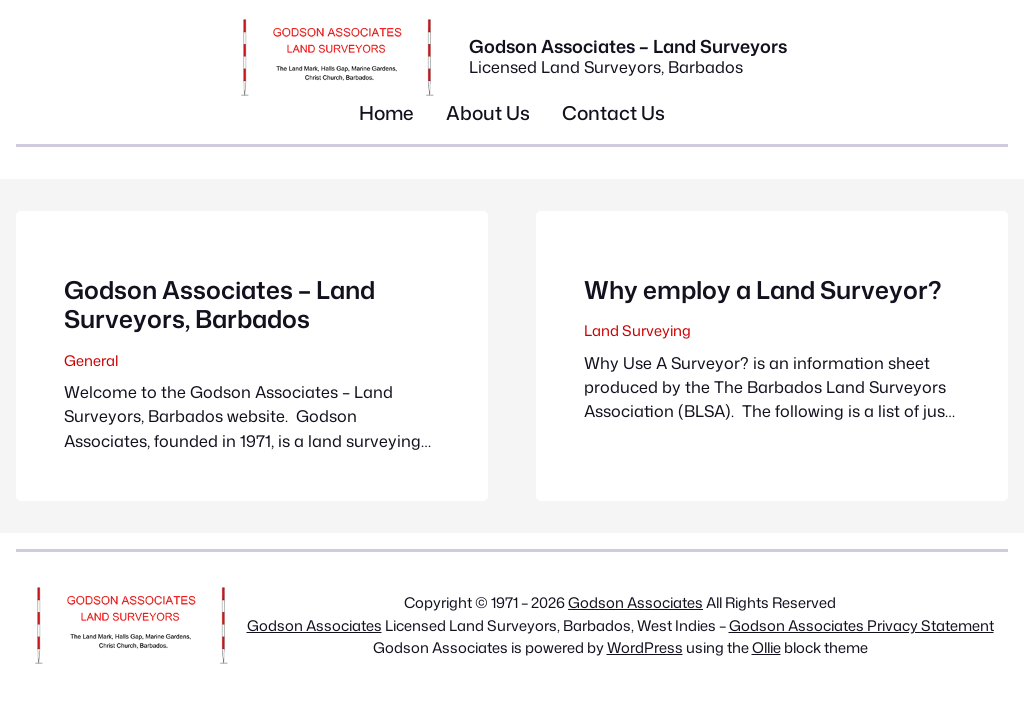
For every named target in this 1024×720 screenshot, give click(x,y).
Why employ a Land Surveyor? (762, 290)
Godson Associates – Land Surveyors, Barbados (219, 304)
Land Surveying (637, 330)
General (91, 360)
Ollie (766, 647)
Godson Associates (635, 602)
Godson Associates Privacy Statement (861, 625)
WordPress (645, 647)
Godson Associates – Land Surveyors (628, 46)
